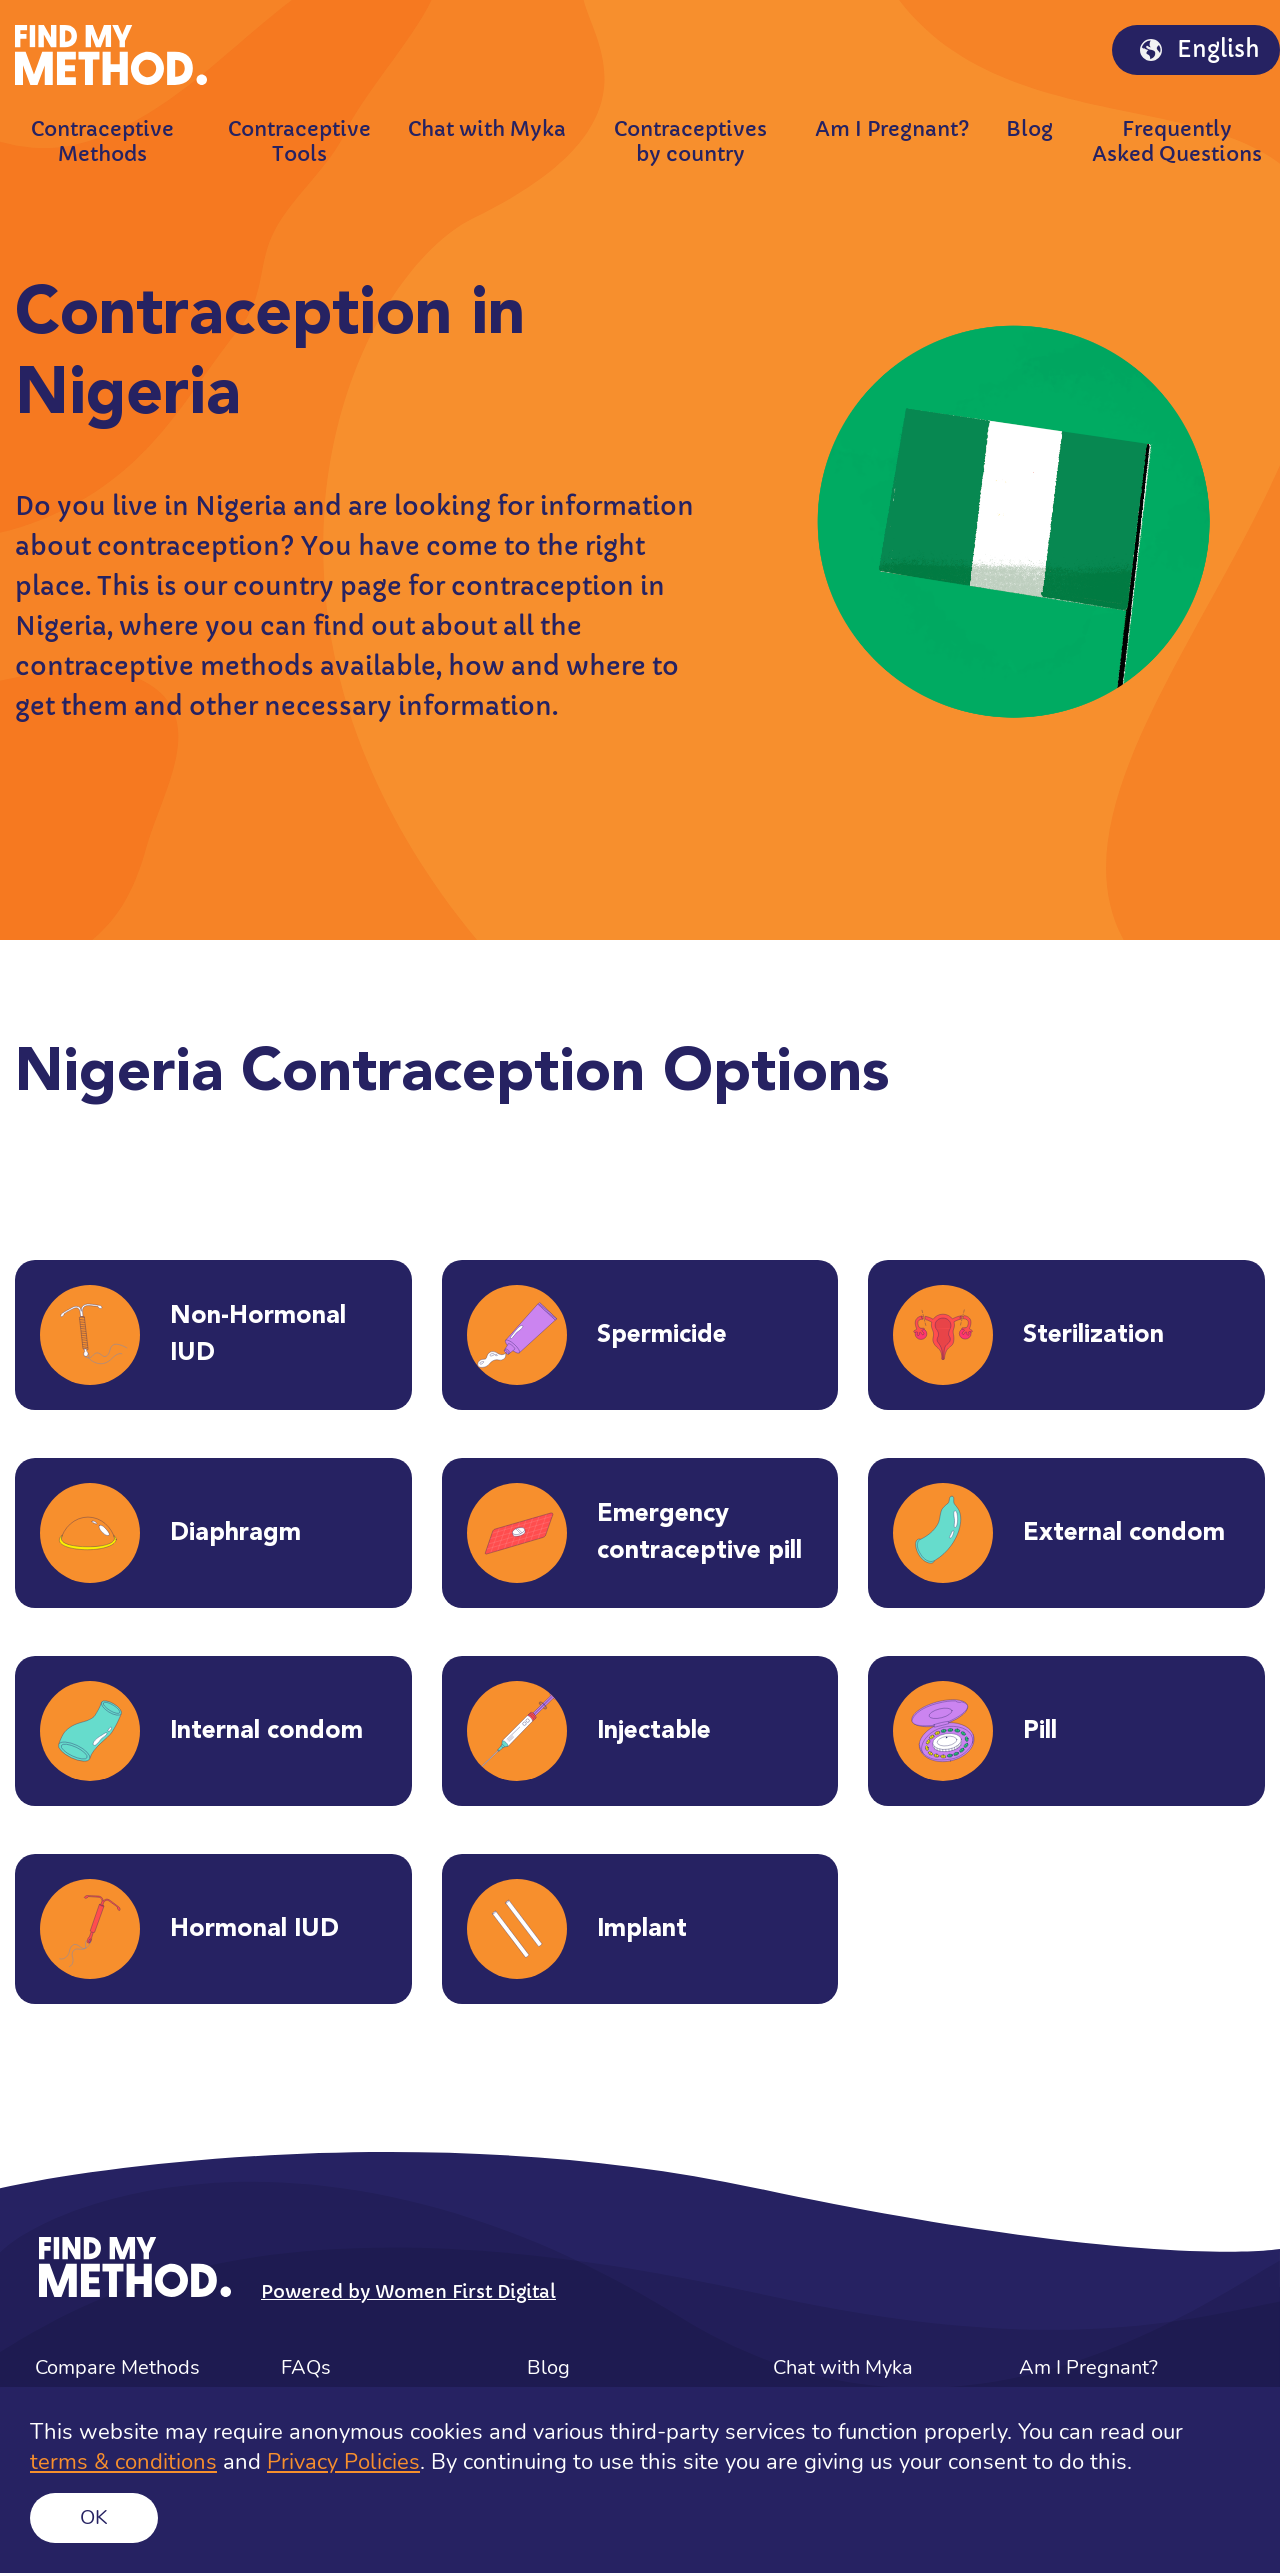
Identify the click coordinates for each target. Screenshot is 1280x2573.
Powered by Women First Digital (408, 2291)
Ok (94, 2517)
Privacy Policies (343, 2462)
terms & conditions (123, 2462)
